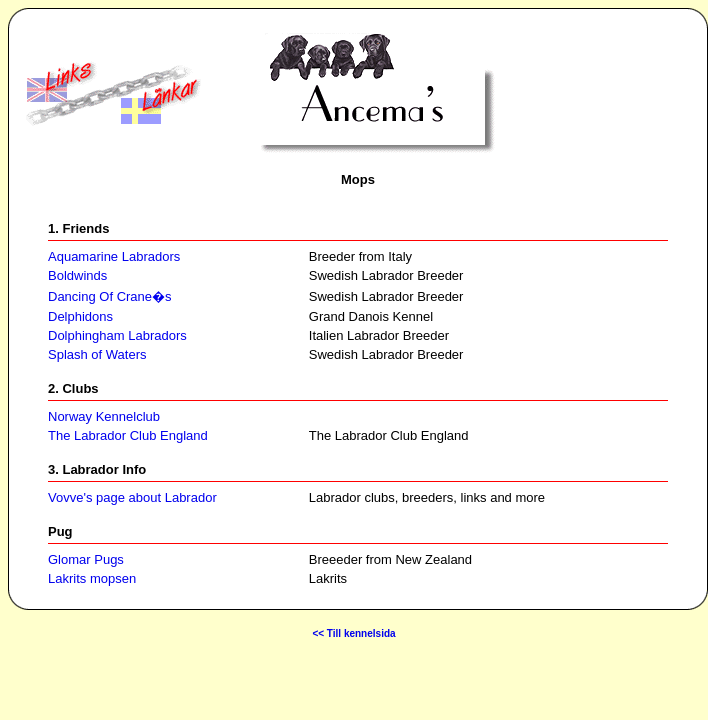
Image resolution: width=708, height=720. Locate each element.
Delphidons (80, 316)
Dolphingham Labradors (117, 335)
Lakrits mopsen (92, 578)
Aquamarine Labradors (114, 256)
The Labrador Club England (128, 435)
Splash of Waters (97, 354)
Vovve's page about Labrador (132, 497)
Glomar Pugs (86, 559)
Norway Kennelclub (104, 416)
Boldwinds (77, 275)
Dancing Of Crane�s (110, 296)
